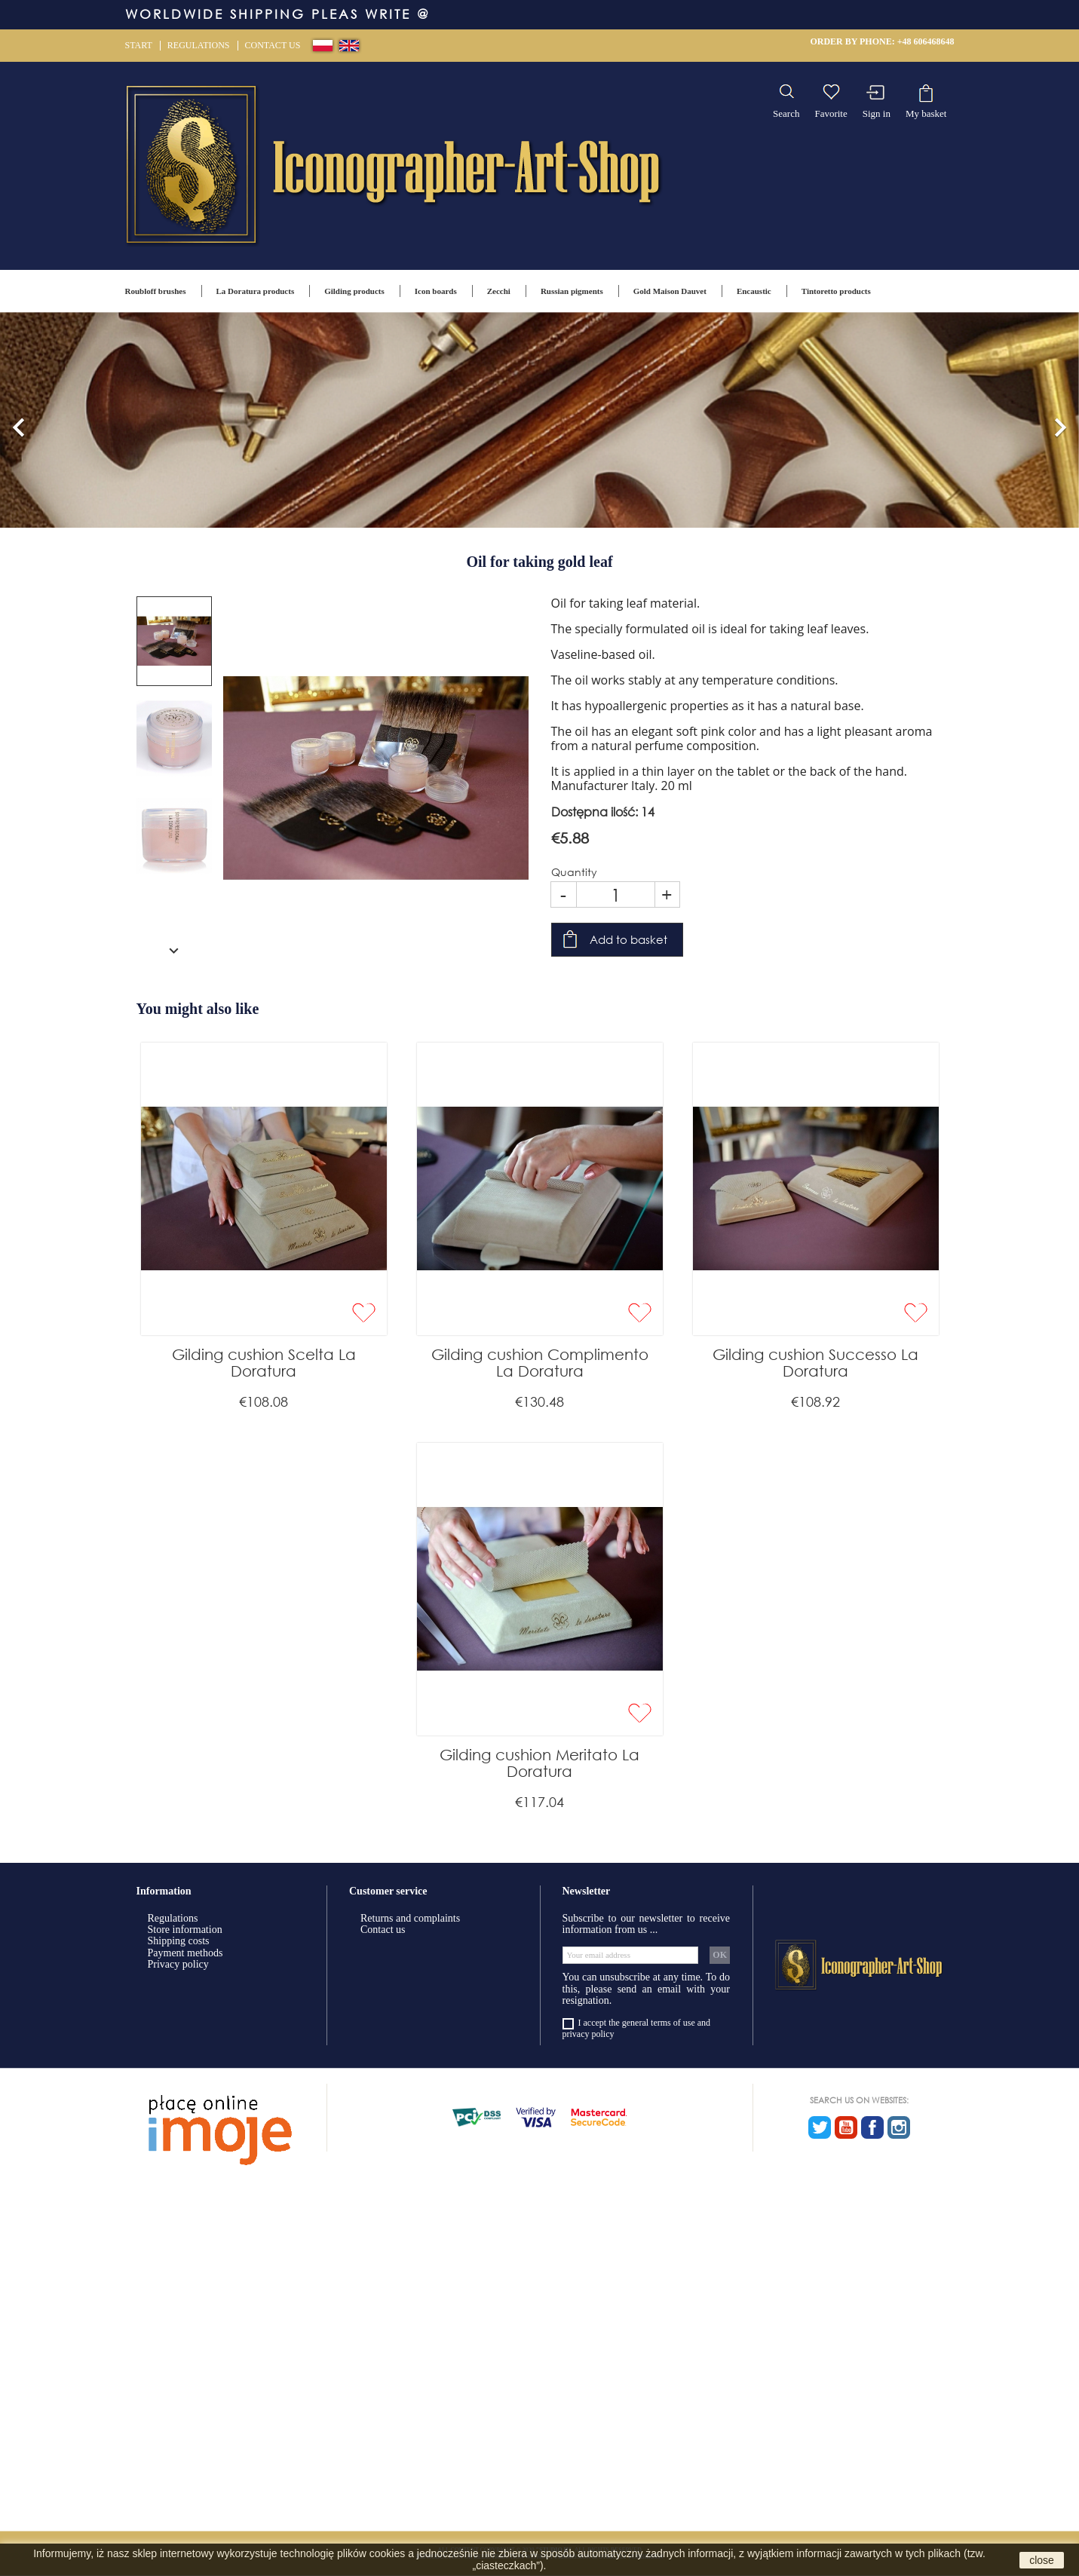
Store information (185, 1929)
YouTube (846, 2127)
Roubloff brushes (155, 291)
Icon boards (436, 291)
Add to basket (628, 939)
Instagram (898, 2127)
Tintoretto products (836, 291)
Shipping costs (179, 1941)
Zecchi (498, 291)
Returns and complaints (410, 1918)
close (1041, 2560)
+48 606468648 (926, 41)
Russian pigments (572, 291)
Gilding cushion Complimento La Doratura (539, 1363)
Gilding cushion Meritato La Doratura (539, 1763)
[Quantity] (615, 894)
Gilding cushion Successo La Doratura (815, 1363)
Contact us (273, 45)
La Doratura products (255, 291)
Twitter (819, 2127)
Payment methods (185, 1953)
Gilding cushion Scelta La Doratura (264, 1363)
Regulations (198, 45)
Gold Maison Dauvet (670, 291)
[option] (539, 420)
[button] (19, 420)
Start (138, 45)
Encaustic (754, 291)
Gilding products (354, 291)
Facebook (872, 2127)
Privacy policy (178, 1964)
